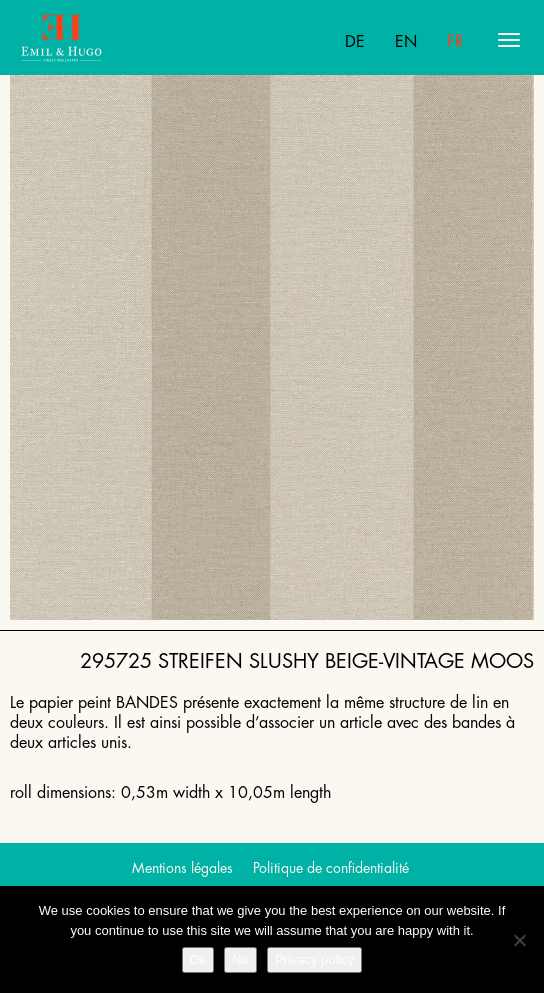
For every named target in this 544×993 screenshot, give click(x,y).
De (355, 42)
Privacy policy (314, 959)
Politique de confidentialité (331, 868)
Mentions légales (182, 868)
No (240, 959)
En (406, 42)
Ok (198, 959)
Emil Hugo (98, 40)
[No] (519, 940)
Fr (455, 42)
